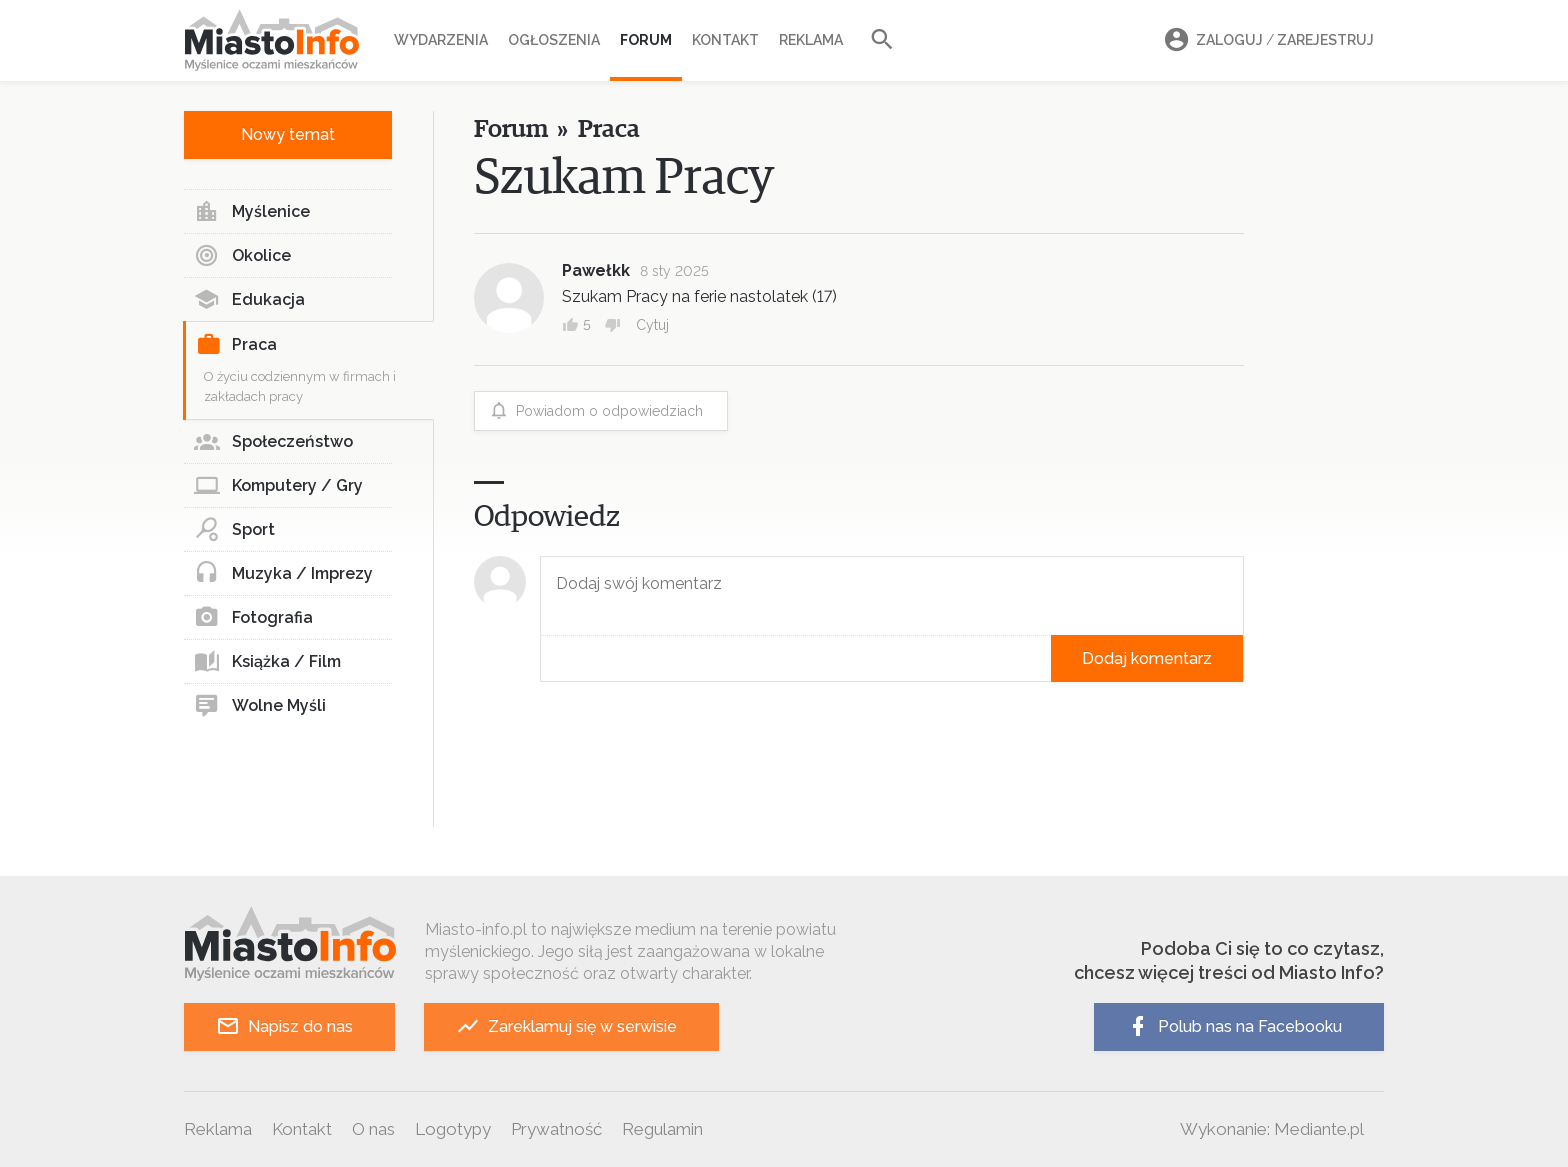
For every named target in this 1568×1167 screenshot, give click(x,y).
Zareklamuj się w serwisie (566, 1026)
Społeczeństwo (273, 442)
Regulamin (662, 1129)
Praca (236, 345)
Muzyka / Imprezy (283, 574)
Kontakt (725, 40)
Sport (234, 530)
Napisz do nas (284, 1026)
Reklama (811, 40)
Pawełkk (596, 270)
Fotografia (253, 618)
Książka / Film (267, 662)
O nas (373, 1129)
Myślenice (252, 212)
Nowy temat (288, 134)
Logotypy (453, 1129)
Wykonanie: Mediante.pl (1272, 1129)
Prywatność (556, 1129)
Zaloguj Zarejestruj (1266, 40)
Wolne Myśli (260, 706)
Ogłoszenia (554, 40)
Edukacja (249, 300)
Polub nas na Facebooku (1234, 1026)
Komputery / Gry (278, 486)
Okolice (242, 256)
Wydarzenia (441, 40)
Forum (646, 40)
